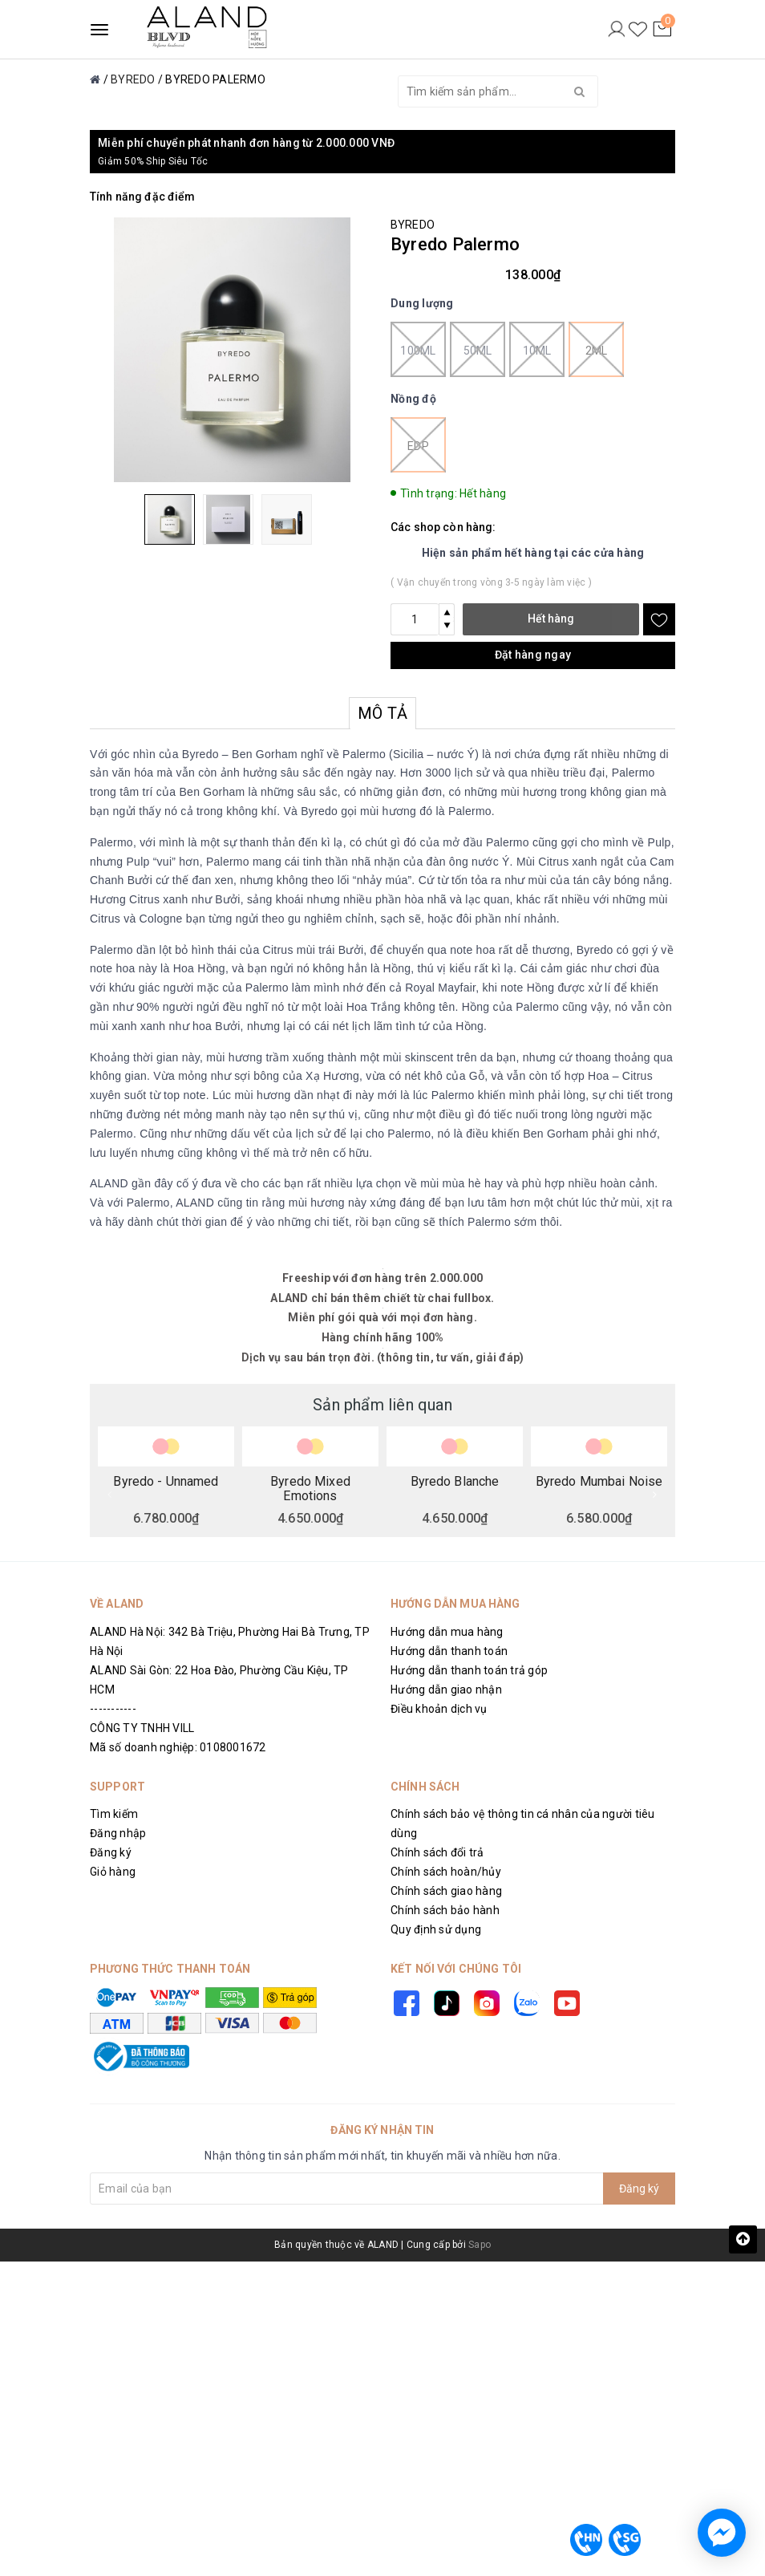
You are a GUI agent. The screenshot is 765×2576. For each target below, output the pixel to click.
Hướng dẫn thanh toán (449, 1651)
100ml (418, 349)
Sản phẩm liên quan (382, 1404)
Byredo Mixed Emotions (310, 1488)
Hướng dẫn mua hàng (447, 1631)
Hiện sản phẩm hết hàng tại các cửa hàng (533, 552)
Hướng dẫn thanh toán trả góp (469, 1670)
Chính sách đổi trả (437, 1852)
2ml (596, 349)
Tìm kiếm (114, 1813)
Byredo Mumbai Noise (599, 1482)
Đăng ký (111, 1852)
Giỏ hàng (113, 1871)
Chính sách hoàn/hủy (446, 1871)
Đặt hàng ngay (533, 654)
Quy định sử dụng (436, 1929)
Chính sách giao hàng (446, 1890)
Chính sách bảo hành (445, 1910)
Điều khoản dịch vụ (439, 1708)
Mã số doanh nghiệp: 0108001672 (178, 1747)
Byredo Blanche (455, 1482)
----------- (113, 1708)
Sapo (479, 2244)
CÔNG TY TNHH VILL (142, 1728)
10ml (537, 349)
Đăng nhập (118, 1833)
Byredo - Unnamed (165, 1482)
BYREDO (413, 224)
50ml (477, 349)
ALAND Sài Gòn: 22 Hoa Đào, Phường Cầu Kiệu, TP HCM (219, 1680)
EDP (418, 445)
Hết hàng (551, 618)
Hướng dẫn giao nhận (446, 1689)
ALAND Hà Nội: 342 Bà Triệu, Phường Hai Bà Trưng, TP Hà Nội (230, 1641)
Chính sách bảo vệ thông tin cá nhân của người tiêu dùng (523, 1823)
